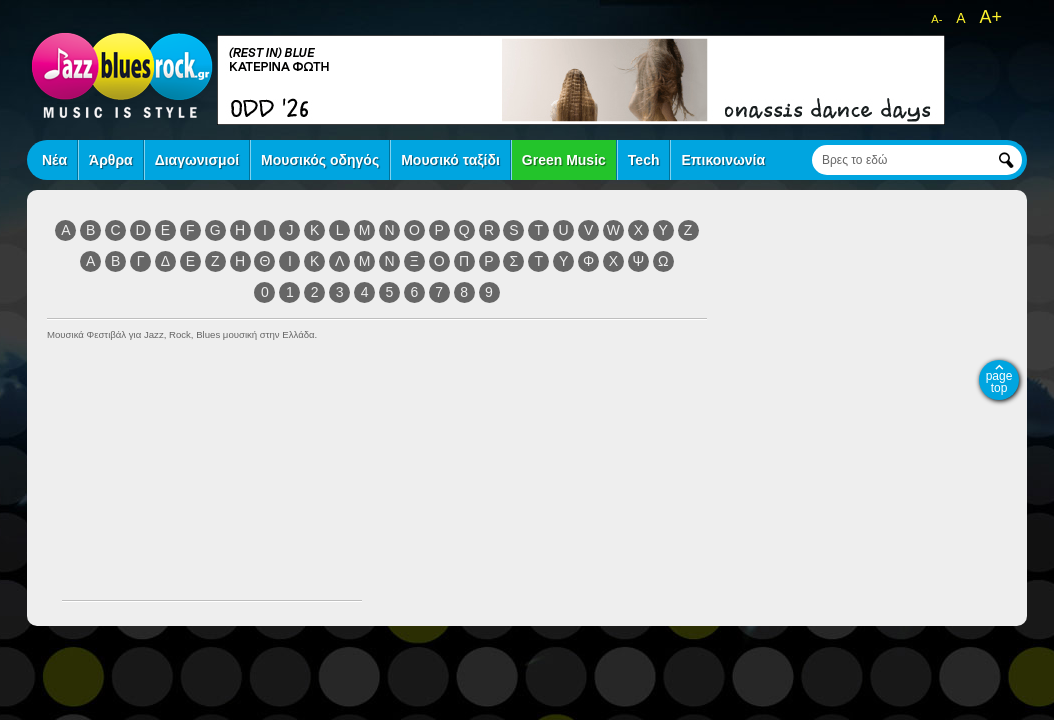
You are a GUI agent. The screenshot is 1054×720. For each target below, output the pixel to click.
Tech (644, 160)
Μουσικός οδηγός (320, 160)
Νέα (54, 160)
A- (936, 19)
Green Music (564, 160)
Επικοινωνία (723, 160)
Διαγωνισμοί (197, 160)
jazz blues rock (122, 75)
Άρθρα (111, 160)
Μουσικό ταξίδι (450, 160)
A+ (990, 17)
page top (999, 382)
